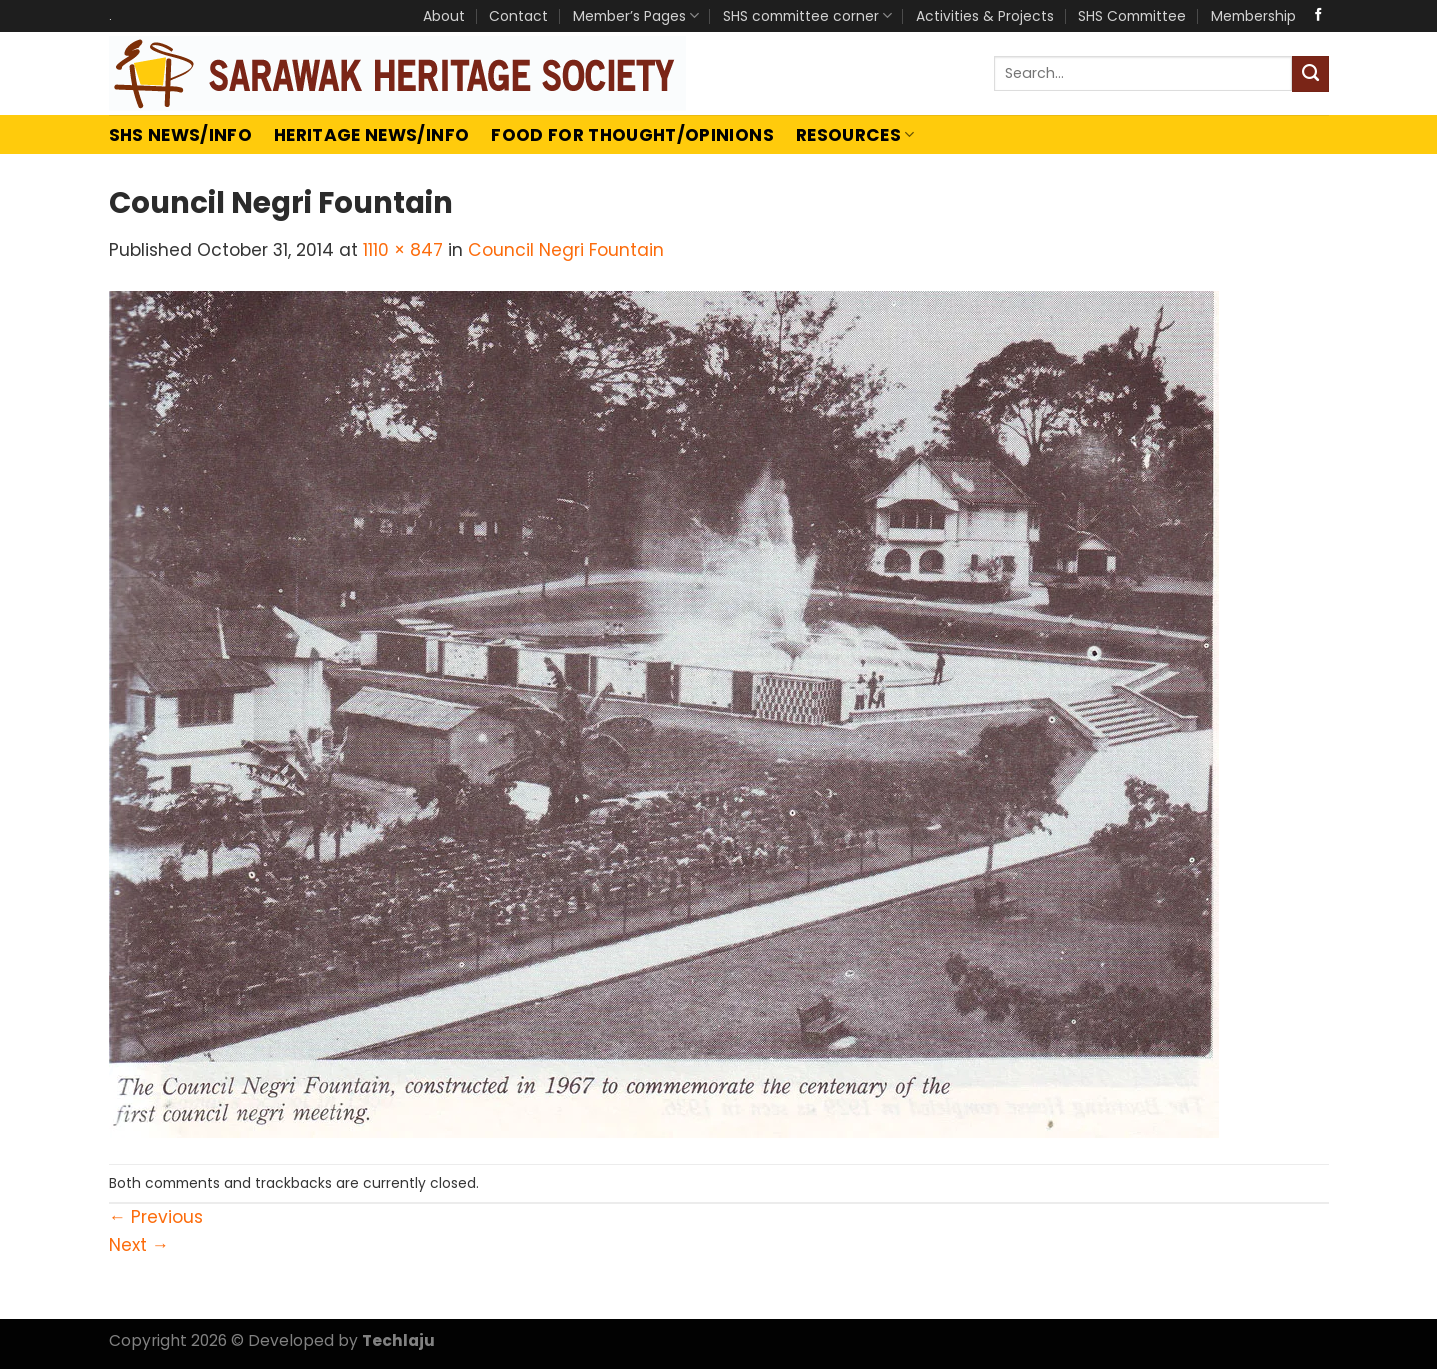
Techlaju (398, 1340)
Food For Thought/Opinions (632, 135)
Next (139, 1245)
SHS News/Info (181, 135)
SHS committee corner (807, 16)
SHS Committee (1132, 16)
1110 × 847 (403, 250)
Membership (1253, 16)
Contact (518, 16)
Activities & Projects (985, 16)
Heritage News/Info (371, 135)
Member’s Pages (636, 16)
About (444, 16)
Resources (855, 135)
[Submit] (1310, 74)
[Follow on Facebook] (1318, 15)
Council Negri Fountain (566, 250)
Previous (156, 1217)
